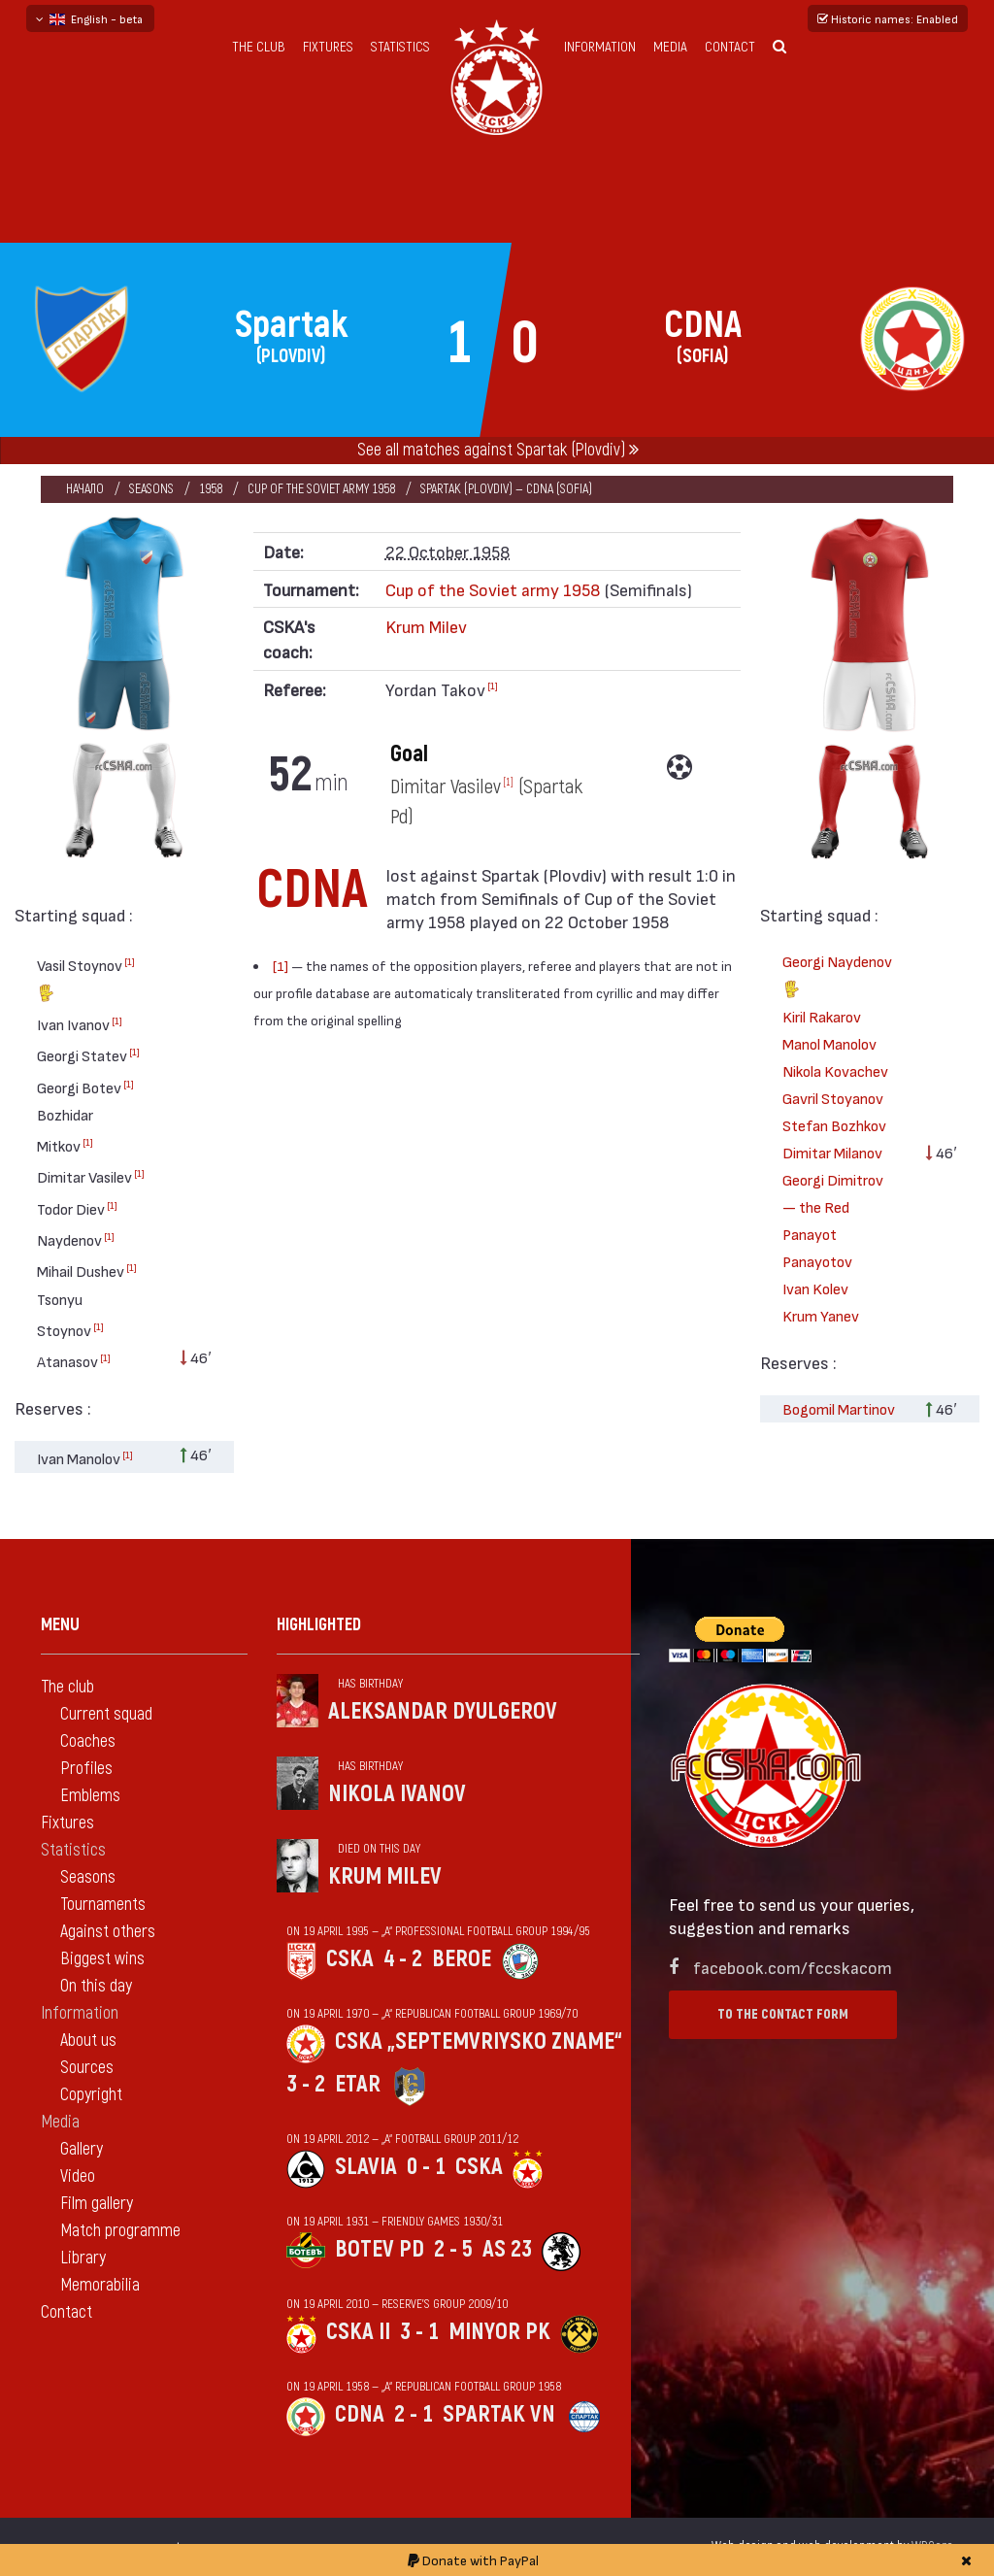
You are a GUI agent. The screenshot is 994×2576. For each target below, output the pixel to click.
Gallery (81, 2149)
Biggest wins (102, 1959)
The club (258, 47)
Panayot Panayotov (817, 1247)
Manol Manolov (829, 1043)
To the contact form (782, 2014)
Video (77, 2176)
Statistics (400, 47)
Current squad (106, 1714)
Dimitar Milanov (832, 1152)
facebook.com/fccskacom (792, 1966)
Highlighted (319, 1625)
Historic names (887, 18)
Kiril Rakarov (821, 1016)
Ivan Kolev (815, 1288)
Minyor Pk (499, 2332)
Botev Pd (379, 2249)
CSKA (350, 1959)
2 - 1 (413, 2414)
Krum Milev (426, 626)
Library (83, 2258)
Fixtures (328, 47)
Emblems (90, 1796)
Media (670, 47)
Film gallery (96, 2203)
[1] (129, 961)
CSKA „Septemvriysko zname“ (478, 2041)
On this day (96, 1986)
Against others (107, 1932)
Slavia (366, 2167)
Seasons (151, 489)
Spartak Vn (499, 2414)
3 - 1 (419, 2332)
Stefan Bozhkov (834, 1125)
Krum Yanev (820, 1315)
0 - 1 (426, 2167)
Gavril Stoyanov (832, 1097)
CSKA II (358, 2332)
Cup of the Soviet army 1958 (321, 489)
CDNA (359, 2414)
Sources (87, 2068)
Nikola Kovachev (835, 1070)
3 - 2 (305, 2084)
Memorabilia (100, 2285)
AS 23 (507, 2249)
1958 (210, 489)
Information (600, 47)
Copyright (91, 2095)
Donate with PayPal (473, 2560)
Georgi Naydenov (837, 977)
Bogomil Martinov (838, 1408)
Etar (358, 2084)
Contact (730, 47)
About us (88, 2040)
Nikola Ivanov (397, 1794)
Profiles (86, 1768)
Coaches (88, 1741)
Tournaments (103, 1904)
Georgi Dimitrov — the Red (832, 1193)
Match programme (120, 2231)
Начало (85, 489)
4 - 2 (402, 1959)
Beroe (461, 1959)
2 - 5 (453, 2249)
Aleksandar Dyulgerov (442, 1711)
